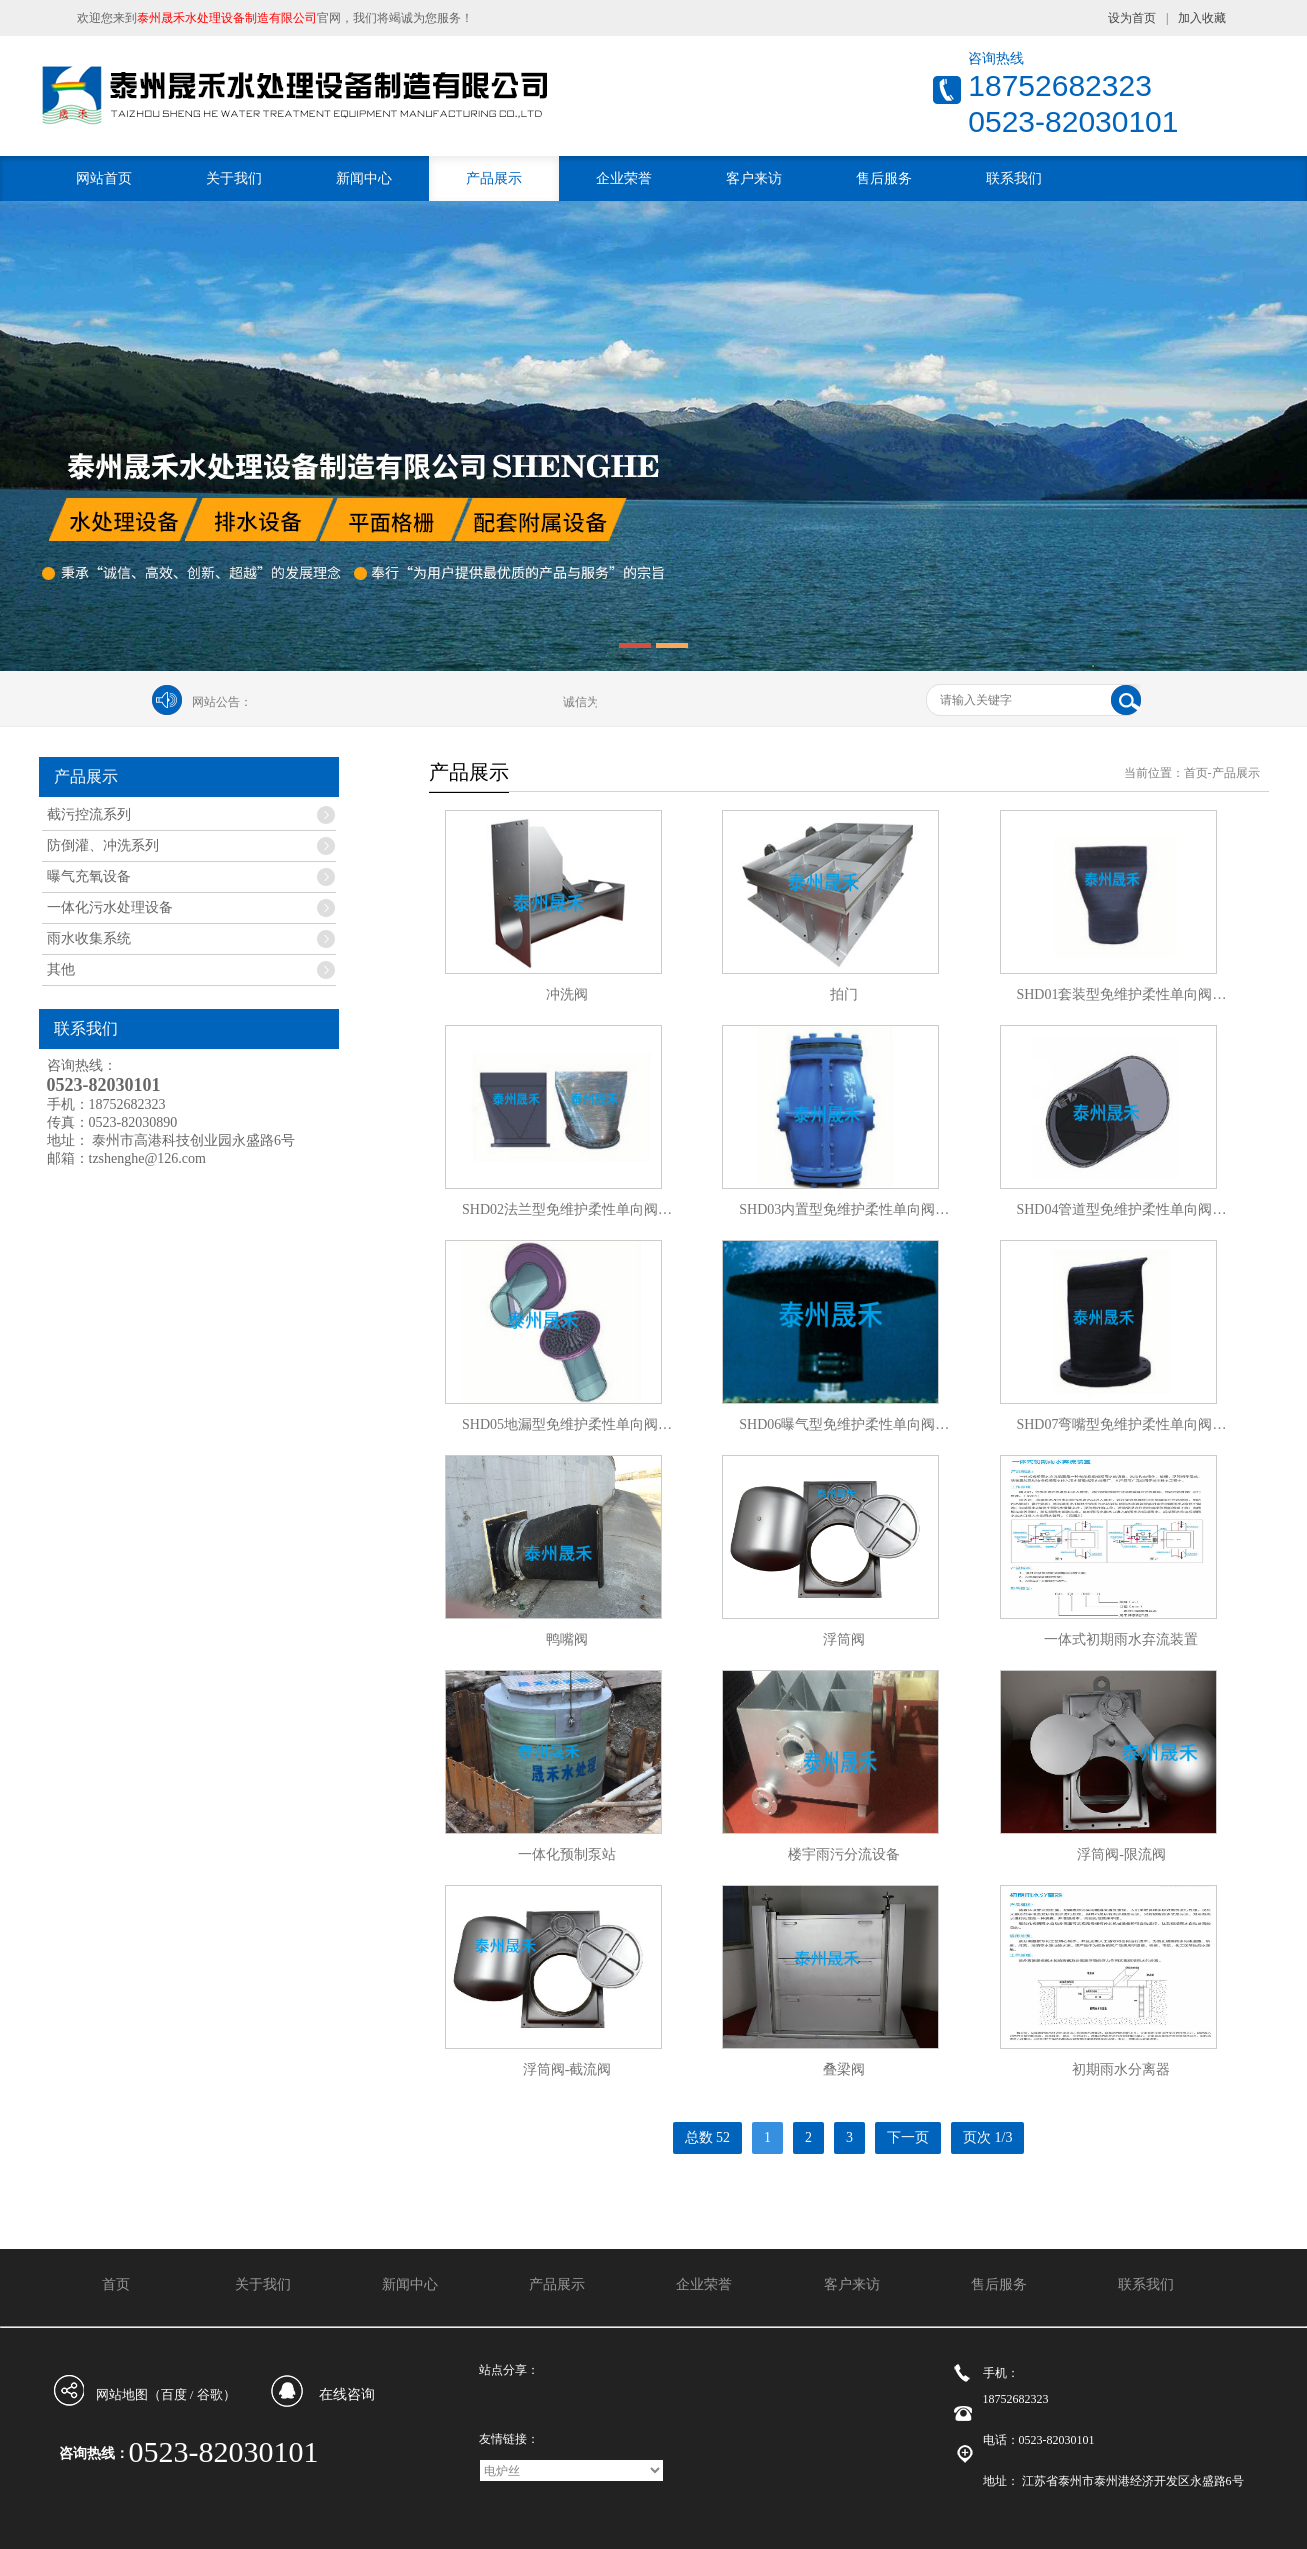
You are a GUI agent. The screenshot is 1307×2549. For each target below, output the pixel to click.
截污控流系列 (89, 814)
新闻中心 (364, 178)
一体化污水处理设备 (110, 907)
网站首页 (104, 178)
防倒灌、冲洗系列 (103, 845)
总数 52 (708, 2137)
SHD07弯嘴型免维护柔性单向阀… (1121, 1424)
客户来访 (754, 178)
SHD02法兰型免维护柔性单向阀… (567, 1209)
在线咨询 (347, 2394)
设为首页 (1132, 18)
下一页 (908, 2137)
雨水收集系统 (89, 938)
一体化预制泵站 (567, 1854)
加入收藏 (1202, 18)
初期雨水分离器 (1121, 2069)
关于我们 (234, 178)
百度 (174, 2394)
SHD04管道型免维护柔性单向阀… (1121, 1209)
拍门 (844, 994)
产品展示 (494, 178)
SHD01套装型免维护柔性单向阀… (1121, 994)
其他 (61, 969)
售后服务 (884, 178)
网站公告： (222, 702)
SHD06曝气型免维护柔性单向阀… (844, 1424)
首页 (1196, 773)
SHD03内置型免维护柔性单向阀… (844, 1209)
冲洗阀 (567, 994)
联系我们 (1014, 178)
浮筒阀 (844, 1639)
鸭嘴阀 (567, 1639)
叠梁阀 (844, 2069)
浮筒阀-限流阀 (1121, 1854)
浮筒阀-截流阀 (567, 2069)
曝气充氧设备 (89, 876)
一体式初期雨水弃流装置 (1121, 1639)
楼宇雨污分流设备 (844, 1854)
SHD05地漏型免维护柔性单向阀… (567, 1424)
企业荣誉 (624, 178)
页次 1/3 (987, 2137)
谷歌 (210, 2394)
